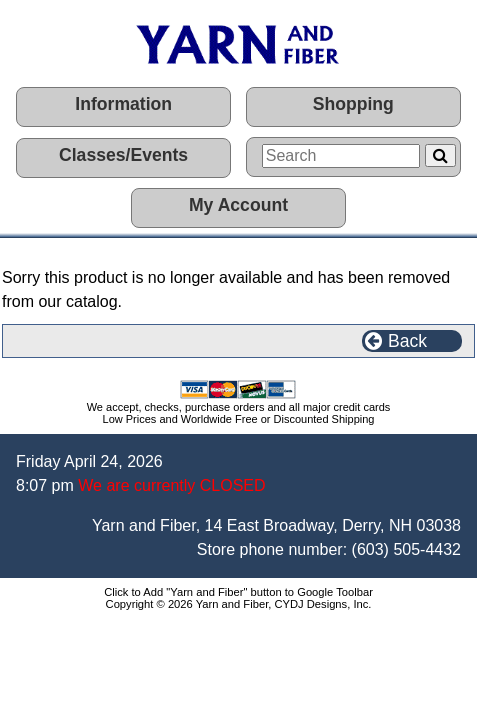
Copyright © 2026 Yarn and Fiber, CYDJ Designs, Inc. (239, 604)
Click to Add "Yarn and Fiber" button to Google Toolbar (238, 592)
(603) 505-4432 (406, 549)
